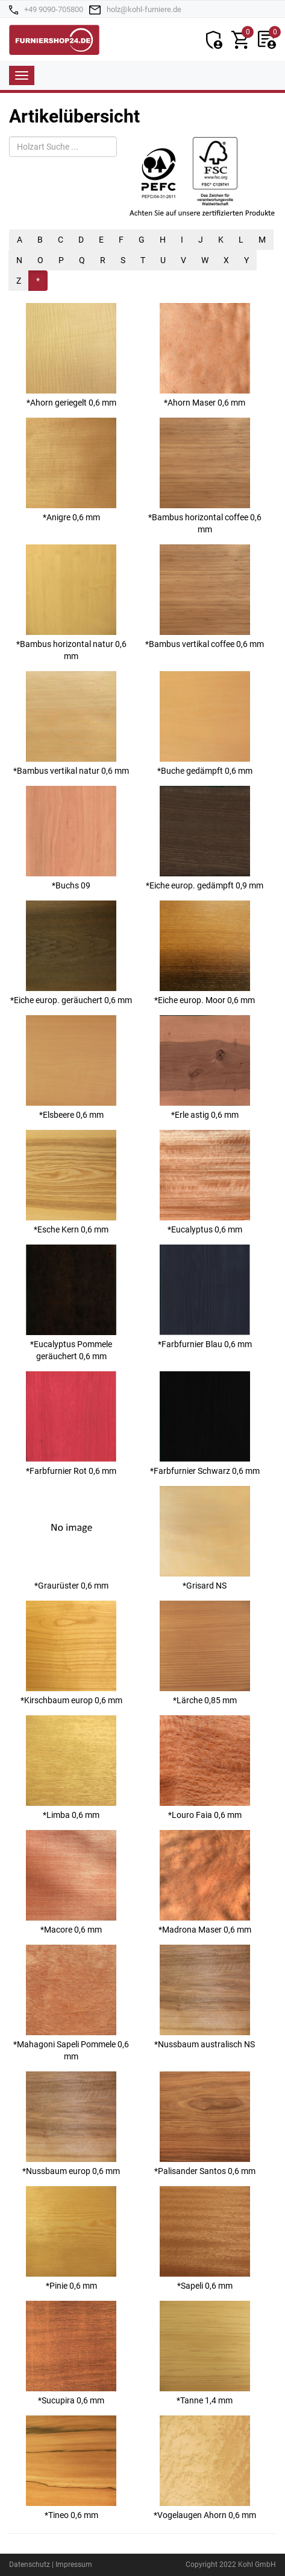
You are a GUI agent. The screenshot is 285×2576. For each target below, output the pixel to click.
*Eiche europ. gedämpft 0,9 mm (204, 838)
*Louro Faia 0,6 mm (205, 1767)
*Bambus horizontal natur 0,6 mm (71, 602)
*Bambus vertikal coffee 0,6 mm (204, 596)
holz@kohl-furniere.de (144, 9)
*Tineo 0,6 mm (71, 2467)
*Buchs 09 (71, 838)
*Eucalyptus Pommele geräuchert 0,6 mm (71, 1303)
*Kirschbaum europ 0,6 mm (71, 1653)
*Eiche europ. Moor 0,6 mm (204, 953)
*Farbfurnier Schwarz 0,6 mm (205, 1423)
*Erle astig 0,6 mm (205, 1067)
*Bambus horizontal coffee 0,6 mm (205, 476)
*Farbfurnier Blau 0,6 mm (205, 1297)
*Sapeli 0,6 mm (205, 2238)
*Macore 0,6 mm (71, 1882)
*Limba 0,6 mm (71, 1767)
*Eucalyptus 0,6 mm (205, 1182)
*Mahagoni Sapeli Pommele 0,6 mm (71, 2003)
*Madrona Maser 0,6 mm (204, 1882)
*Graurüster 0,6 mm (71, 1538)
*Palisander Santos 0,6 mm (204, 2123)
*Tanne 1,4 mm (205, 2353)
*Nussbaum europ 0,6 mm (71, 2123)
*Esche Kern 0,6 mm (71, 1182)
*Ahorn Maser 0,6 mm (205, 355)
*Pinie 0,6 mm (71, 2238)
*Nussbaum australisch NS (204, 1997)
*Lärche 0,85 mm (205, 1653)
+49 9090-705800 (53, 9)
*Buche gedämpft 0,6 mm (204, 723)
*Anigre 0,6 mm (71, 470)
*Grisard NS (205, 1538)
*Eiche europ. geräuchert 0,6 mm (71, 953)
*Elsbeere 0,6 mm (71, 1067)
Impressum (73, 2564)
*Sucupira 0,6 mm (71, 2353)
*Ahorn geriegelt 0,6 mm (71, 355)
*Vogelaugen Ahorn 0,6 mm (205, 2467)
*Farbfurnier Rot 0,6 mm (71, 1423)
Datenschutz (29, 2564)
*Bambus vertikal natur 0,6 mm (71, 723)
